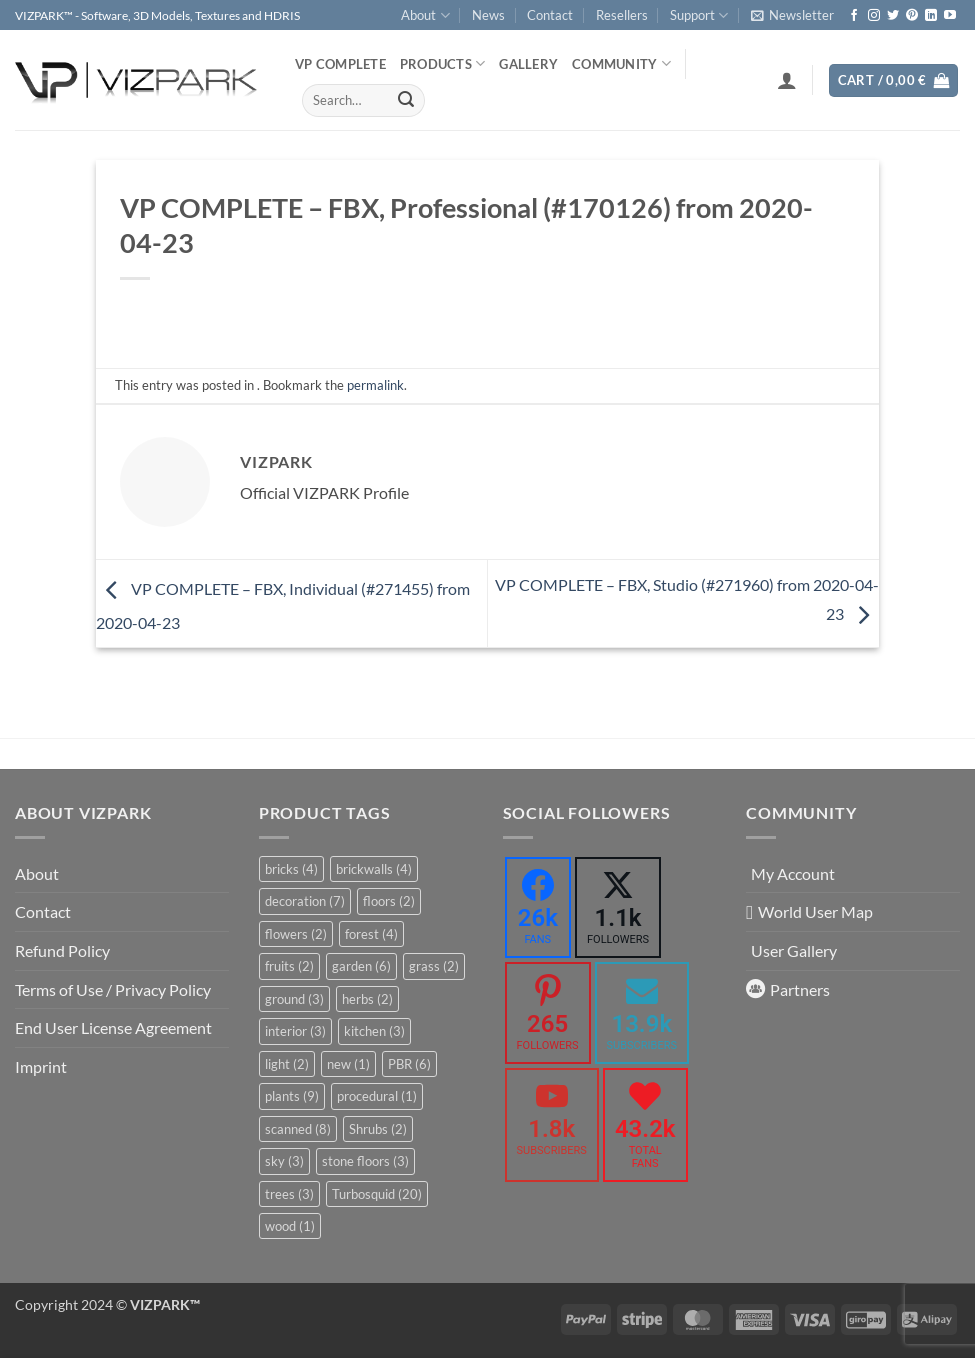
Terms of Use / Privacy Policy (113, 989)
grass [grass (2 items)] (434, 966)
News (488, 15)
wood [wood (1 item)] (290, 1226)
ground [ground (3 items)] (294, 999)
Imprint (41, 1066)
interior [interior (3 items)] (295, 1031)
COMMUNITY (621, 63)
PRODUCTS (443, 63)
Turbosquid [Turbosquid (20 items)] (377, 1194)
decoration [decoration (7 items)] (305, 901)
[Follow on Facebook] (854, 16)
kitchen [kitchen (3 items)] (374, 1031)
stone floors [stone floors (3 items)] (365, 1161)
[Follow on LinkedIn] (931, 16)
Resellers (622, 15)
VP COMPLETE (340, 64)
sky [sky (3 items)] (284, 1161)
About (425, 15)
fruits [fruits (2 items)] (289, 966)
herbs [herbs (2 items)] (367, 999)
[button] (792, 15)
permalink (375, 385)
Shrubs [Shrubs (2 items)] (378, 1129)
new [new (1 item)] (348, 1064)
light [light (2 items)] (287, 1064)
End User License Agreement (113, 1027)
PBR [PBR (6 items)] (409, 1064)
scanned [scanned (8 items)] (298, 1129)
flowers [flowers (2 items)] (296, 934)
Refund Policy (62, 950)
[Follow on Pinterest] (912, 16)
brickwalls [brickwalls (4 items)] (374, 869)
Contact (550, 15)
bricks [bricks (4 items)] (291, 869)
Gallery (528, 64)
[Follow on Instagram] (874, 16)
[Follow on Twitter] (893, 16)
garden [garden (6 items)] (361, 966)
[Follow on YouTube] (950, 16)
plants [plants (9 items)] (292, 1096)
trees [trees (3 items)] (289, 1194)
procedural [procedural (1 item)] (377, 1096)
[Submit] (406, 100)
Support (699, 15)
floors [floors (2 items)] (389, 901)
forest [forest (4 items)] (371, 934)
